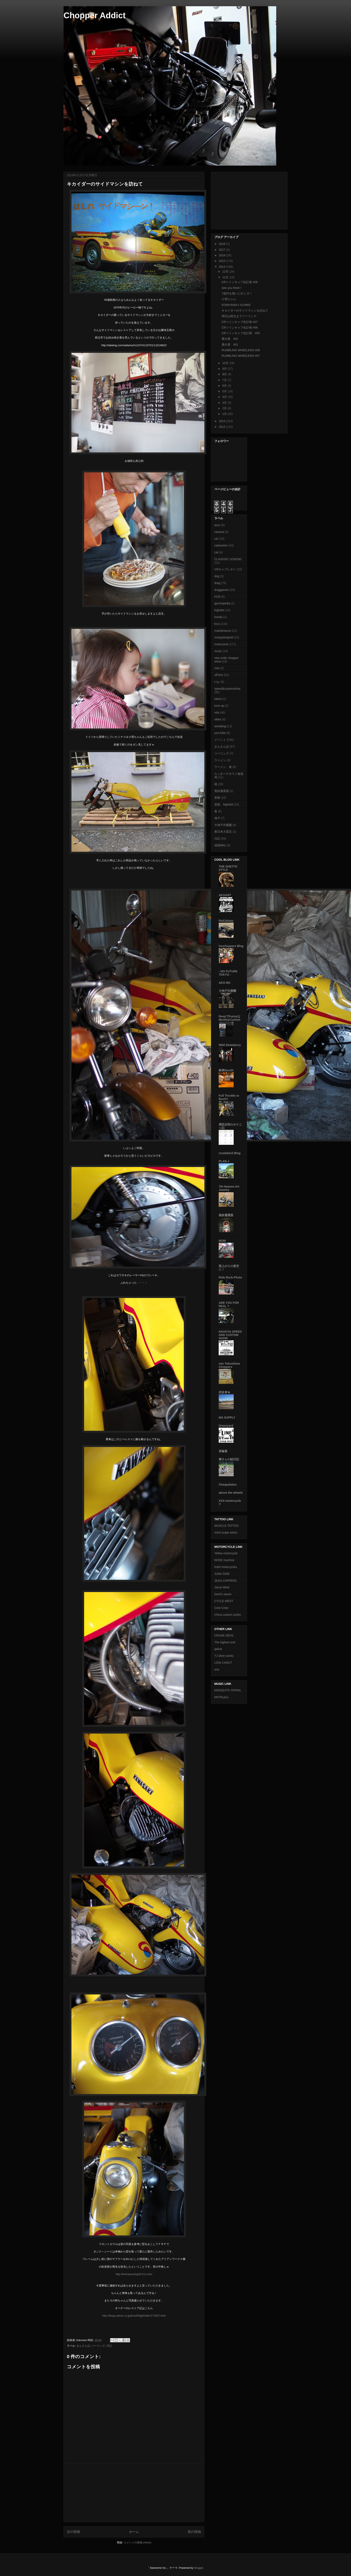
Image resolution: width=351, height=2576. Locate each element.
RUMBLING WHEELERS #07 (241, 355)
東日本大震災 (223, 831)
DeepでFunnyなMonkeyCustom (229, 1018)
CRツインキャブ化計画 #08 (240, 282)
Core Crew (221, 1607)
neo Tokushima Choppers (229, 1365)
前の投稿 (194, 2531)
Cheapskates (228, 1484)
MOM (222, 1240)
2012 (222, 426)
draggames (221, 589)
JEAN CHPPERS (225, 1580)
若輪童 (223, 1451)
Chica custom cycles (227, 1614)
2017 (222, 249)
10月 (225, 363)
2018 (222, 244)
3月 (225, 402)
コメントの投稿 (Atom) (137, 2542)
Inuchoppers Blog (231, 946)
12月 (225, 271)
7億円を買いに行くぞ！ (237, 293)
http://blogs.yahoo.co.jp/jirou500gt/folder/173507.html (134, 2315)
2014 (222, 266)
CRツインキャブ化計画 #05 (241, 333)
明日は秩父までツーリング (239, 316)
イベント (220, 739)
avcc (217, 525)
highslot (219, 610)
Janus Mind (221, 1587)
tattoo (218, 698)
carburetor (221, 545)
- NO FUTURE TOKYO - (228, 973)
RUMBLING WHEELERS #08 (241, 350)
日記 (109, 2345)
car (216, 538)
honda (218, 617)
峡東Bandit (226, 1070)
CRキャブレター (225, 569)
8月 (225, 374)
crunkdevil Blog (230, 1153)
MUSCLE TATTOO (226, 1525)
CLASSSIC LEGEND (228, 559)
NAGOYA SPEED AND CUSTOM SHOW (230, 1335)
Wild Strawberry (230, 1045)
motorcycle (221, 644)
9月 (225, 368)
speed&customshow (227, 688)
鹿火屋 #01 (230, 344)
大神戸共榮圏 (223, 825)
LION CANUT (223, 1662)
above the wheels (231, 1492)
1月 (225, 413)
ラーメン (220, 760)
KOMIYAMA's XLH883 (236, 305)
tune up (219, 705)
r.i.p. (217, 681)
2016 (222, 255)
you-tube (220, 732)
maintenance (222, 630)
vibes (217, 719)
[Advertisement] (134, 2493)
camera (219, 532)
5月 (225, 391)
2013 (222, 421)
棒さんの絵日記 (229, 1459)
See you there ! (231, 288)
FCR (217, 596)
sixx (216, 1669)
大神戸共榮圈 (227, 990)
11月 (225, 277)
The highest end (224, 1642)
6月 (225, 385)
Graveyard (226, 1425)
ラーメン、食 (223, 767)
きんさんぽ (83, 2345)
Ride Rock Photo (230, 1277)
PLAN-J (224, 1161)
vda (216, 712)
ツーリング (98, 2345)
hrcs (217, 624)
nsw (217, 668)
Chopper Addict (95, 15)
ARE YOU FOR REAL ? (229, 1304)
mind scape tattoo (225, 1532)
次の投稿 (73, 2531)
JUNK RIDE (222, 1573)
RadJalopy (226, 920)
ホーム (134, 2531)
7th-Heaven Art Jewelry (229, 1188)
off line (218, 675)
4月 (225, 396)
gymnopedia (222, 603)
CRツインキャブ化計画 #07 (240, 322)
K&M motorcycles (225, 1567)
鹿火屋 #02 (230, 338)
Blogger (198, 2567)
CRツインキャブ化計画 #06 (240, 327)
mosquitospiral (223, 637)
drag (217, 583)
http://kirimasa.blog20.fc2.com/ (134, 2274)
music (218, 651)
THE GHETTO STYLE (228, 868)
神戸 (217, 818)
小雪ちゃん (229, 299)
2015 (222, 261)
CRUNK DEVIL (224, 1635)
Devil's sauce (222, 1594)
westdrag (220, 726)
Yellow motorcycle (226, 1553)
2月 (225, 408)
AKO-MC (225, 982)
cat (216, 552)
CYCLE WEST (223, 1601)
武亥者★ (224, 1392)
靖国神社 (220, 845)
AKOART (225, 895)
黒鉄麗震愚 (221, 791)
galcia (218, 1649)
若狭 (217, 797)
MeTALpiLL (221, 1697)
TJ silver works (224, 1655)
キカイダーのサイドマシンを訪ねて (245, 310)
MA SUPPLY (227, 1417)
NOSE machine (224, 1560)
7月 (225, 380)
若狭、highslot (223, 804)
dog (216, 576)
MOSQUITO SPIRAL (227, 1690)
